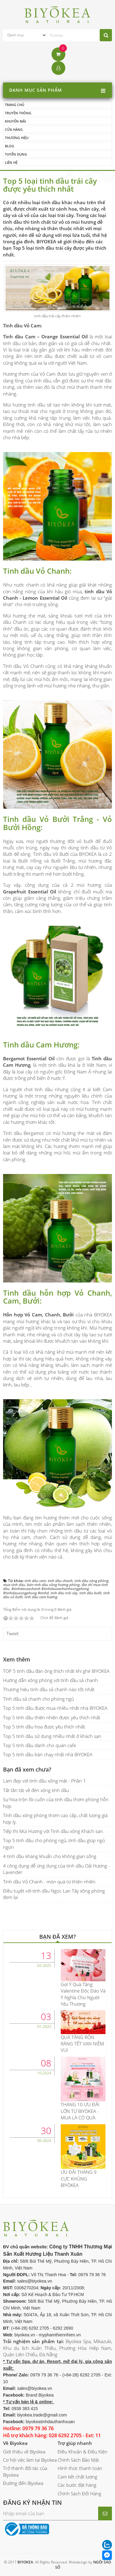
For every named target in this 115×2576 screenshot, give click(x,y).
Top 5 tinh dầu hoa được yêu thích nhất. (44, 1727)
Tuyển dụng (16, 154)
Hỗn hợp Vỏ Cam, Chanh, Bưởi (38, 1315)
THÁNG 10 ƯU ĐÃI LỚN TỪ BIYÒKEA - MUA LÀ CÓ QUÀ (80, 2111)
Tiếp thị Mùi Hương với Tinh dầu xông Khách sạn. (53, 1831)
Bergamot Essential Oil (29, 1058)
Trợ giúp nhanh (75, 2443)
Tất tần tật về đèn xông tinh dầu (36, 1790)
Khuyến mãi (15, 121)
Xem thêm (16, 1659)
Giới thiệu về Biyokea (24, 2452)
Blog (9, 146)
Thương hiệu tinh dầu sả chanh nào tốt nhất (48, 1689)
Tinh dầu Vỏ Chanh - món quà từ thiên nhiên (49, 1882)
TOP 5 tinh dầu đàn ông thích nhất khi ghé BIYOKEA (56, 1671)
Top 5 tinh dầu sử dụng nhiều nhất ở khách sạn (52, 1736)
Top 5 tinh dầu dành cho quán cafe (39, 1745)
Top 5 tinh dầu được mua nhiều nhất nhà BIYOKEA (55, 1708)
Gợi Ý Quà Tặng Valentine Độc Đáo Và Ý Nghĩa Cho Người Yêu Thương (83, 1994)
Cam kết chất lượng (77, 2477)
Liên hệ (11, 162)
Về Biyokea (15, 2443)
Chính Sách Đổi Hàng (79, 2493)
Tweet (12, 1633)
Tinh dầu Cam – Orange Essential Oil (45, 336)
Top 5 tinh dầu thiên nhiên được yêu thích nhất (51, 1717)
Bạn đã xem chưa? (27, 1769)
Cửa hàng (14, 129)
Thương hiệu (17, 137)
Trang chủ (14, 104)
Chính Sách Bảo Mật (78, 2460)
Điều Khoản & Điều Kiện (82, 2452)
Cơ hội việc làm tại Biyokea (30, 2460)
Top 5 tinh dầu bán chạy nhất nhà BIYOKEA (47, 1754)
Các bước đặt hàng (77, 2485)
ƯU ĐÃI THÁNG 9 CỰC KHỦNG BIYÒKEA (79, 2178)
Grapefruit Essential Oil (30, 892)
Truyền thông (18, 113)
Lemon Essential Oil (45, 598)
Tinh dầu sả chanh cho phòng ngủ (38, 1699)
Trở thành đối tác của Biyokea (25, 2471)
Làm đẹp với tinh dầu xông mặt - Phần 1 (44, 1781)
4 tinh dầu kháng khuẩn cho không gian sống (49, 1856)
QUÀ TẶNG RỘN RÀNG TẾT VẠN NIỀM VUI (82, 2043)
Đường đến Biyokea (23, 2483)
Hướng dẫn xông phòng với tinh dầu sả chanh (50, 1680)
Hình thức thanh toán (80, 2468)
